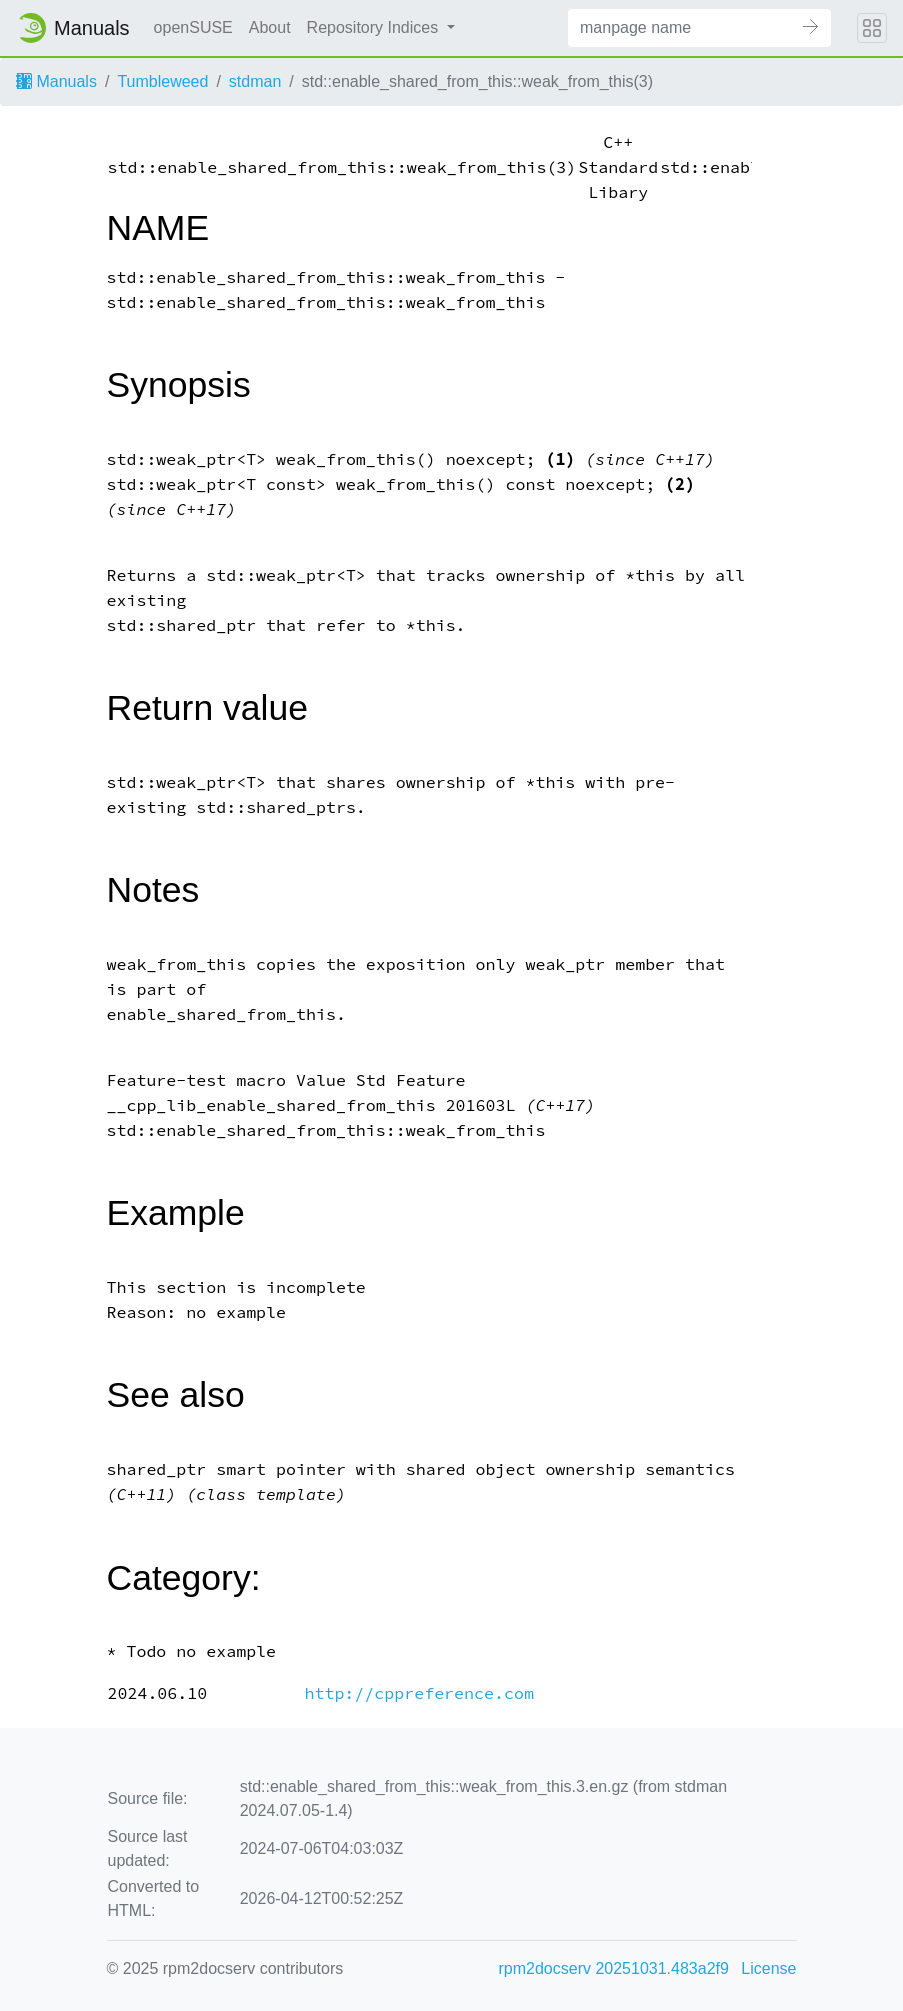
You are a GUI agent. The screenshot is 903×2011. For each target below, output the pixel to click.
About (270, 27)
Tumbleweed (162, 81)
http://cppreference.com (418, 1693)
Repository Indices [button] (375, 27)
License (768, 1968)
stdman (255, 81)
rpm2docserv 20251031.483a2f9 (614, 1968)
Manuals (56, 81)
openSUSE (193, 27)
